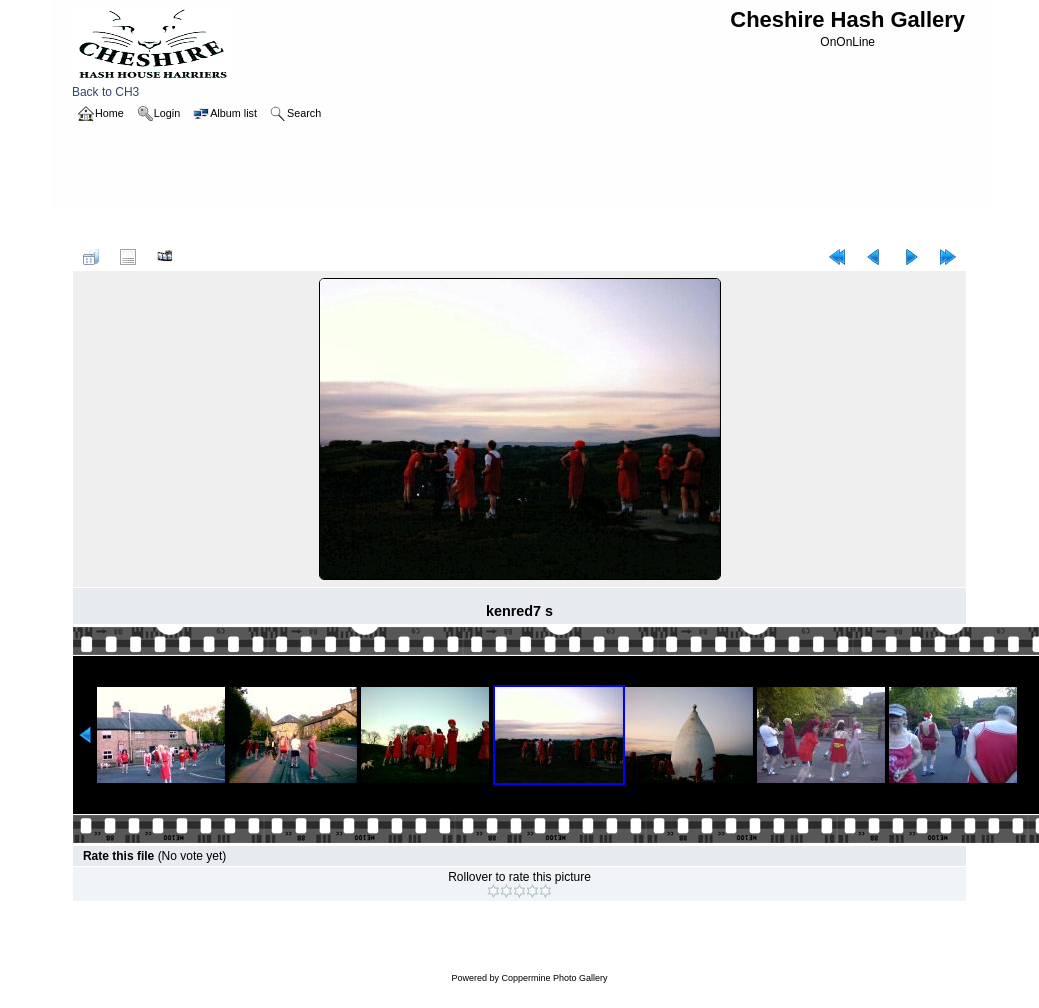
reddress (202, 228)
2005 (152, 228)
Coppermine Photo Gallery (554, 978)
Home (109, 228)
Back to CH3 (152, 86)
